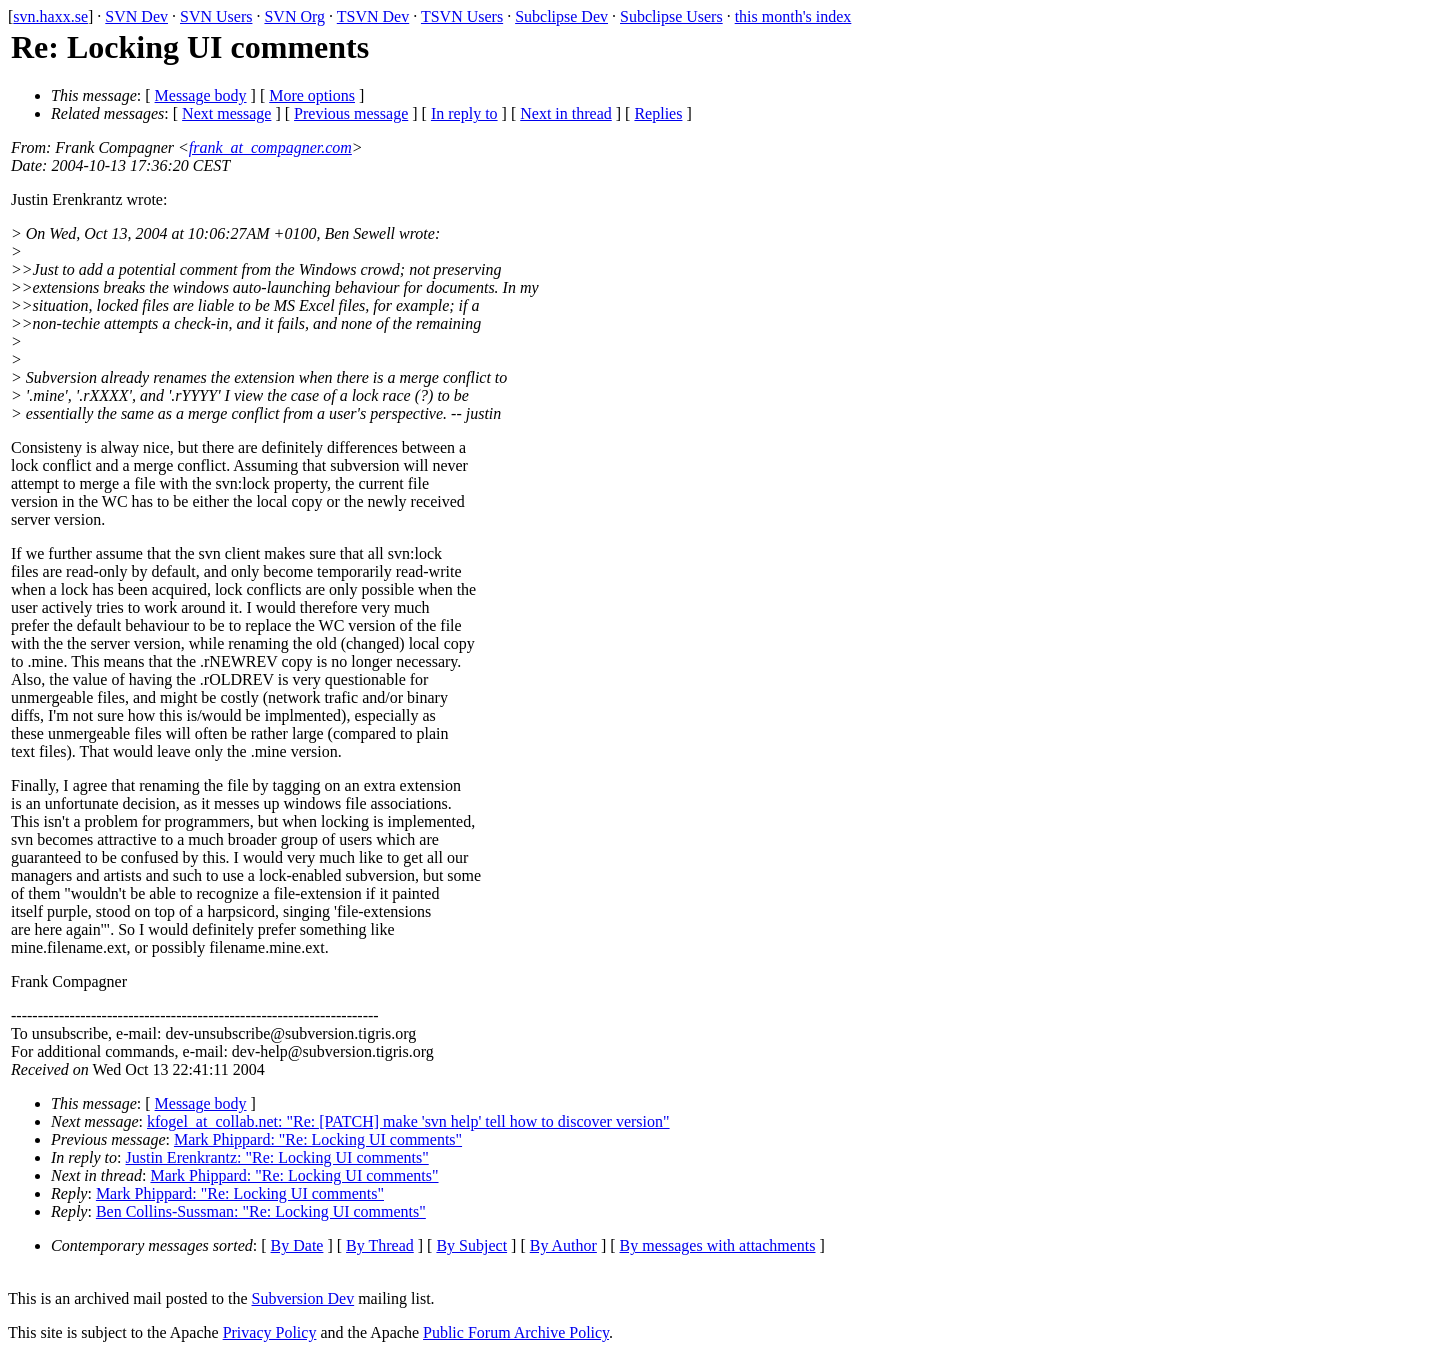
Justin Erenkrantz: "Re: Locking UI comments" (277, 1157)
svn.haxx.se (50, 16)
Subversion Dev (303, 1298)
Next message (226, 113)
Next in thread (566, 113)
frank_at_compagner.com (270, 147)
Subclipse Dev (561, 16)
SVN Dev (136, 16)
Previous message (351, 113)
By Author (563, 1245)
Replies (658, 113)
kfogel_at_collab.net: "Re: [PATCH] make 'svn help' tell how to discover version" (408, 1121)
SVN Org (294, 16)
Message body (201, 95)
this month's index (793, 16)
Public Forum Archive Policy (516, 1332)
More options (312, 95)
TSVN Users (462, 16)
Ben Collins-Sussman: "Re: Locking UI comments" (261, 1211)
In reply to (464, 113)
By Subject (471, 1245)
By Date (297, 1245)
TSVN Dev (373, 16)
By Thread (380, 1245)
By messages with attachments (718, 1245)
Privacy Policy (270, 1332)
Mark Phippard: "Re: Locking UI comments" (318, 1139)
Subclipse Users (671, 16)
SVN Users (216, 16)
